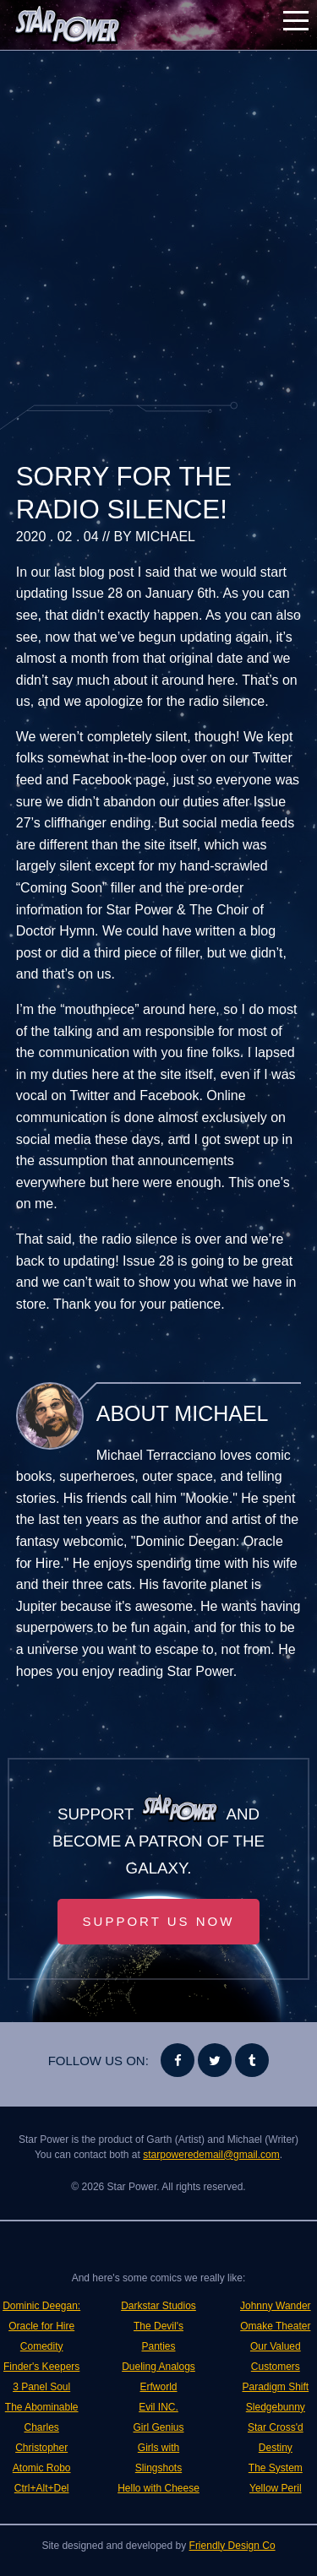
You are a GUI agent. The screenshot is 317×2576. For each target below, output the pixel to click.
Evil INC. (158, 2407)
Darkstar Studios (158, 2306)
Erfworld (158, 2387)
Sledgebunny (275, 2407)
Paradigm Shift (275, 2387)
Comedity (41, 2346)
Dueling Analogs (158, 2367)
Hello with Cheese (158, 2488)
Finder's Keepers (41, 2367)
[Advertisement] (158, 226)
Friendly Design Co (232, 2546)
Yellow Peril (275, 2488)
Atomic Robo (42, 2468)
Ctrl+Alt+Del (41, 2488)
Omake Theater (275, 2326)
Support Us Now (159, 1921)
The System (276, 2468)
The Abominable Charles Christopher (42, 2427)
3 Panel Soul (41, 2387)
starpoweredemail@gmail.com (211, 2155)
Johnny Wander (275, 2306)
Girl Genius (158, 2427)
